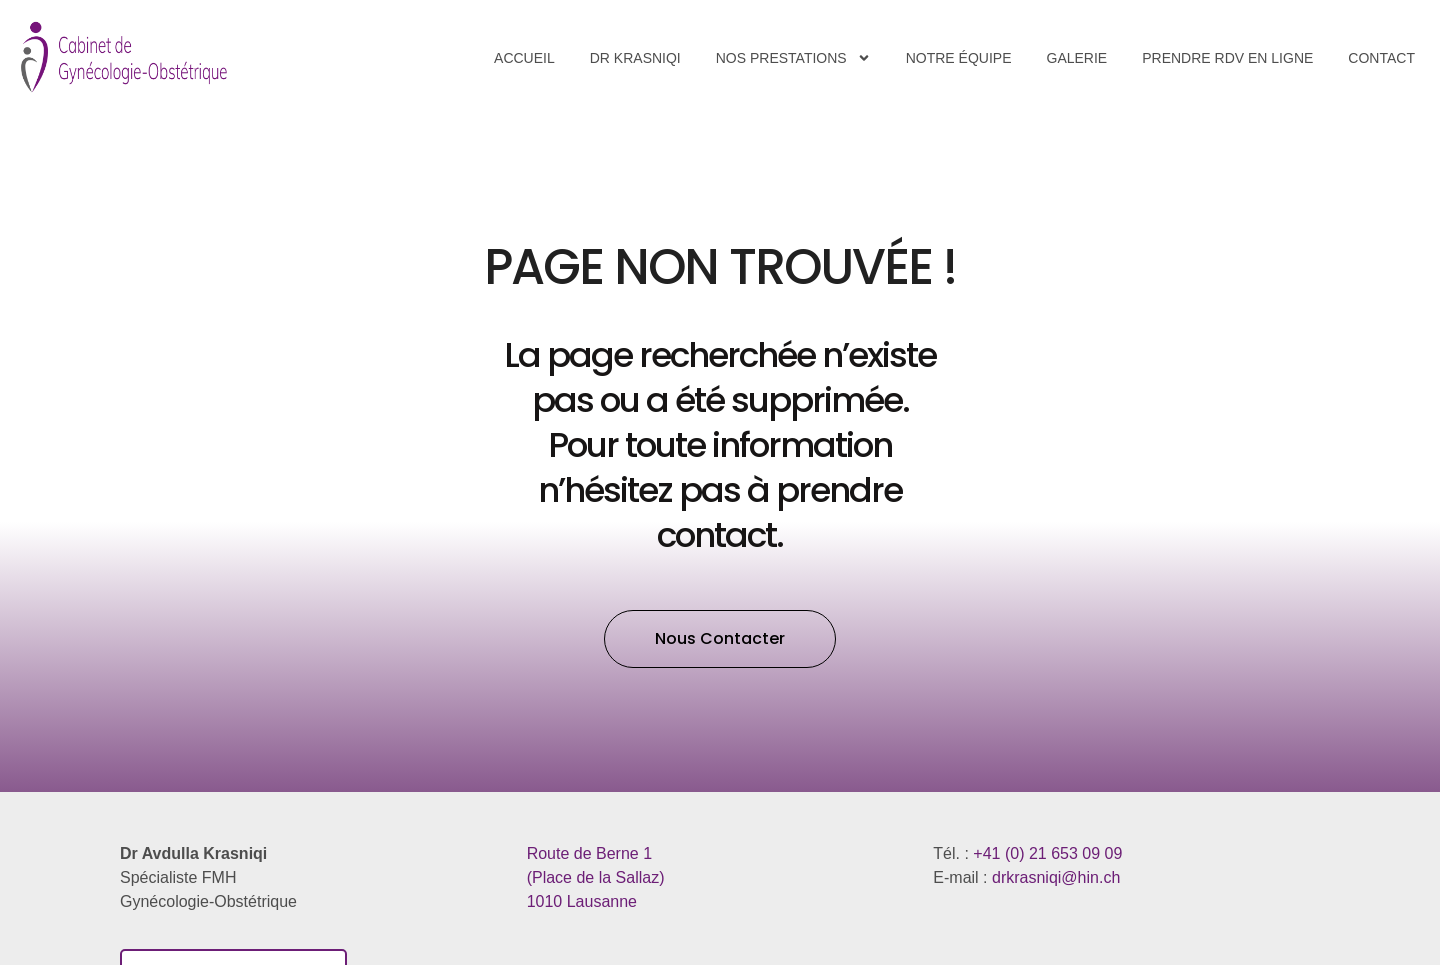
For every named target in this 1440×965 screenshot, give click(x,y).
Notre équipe (959, 58)
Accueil (524, 58)
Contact (1381, 58)
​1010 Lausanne (596, 877)
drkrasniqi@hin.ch (1056, 877)
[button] (720, 639)
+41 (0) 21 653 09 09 (1047, 853)
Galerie (1077, 58)
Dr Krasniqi (635, 58)
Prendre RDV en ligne (1227, 58)
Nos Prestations (793, 58)
